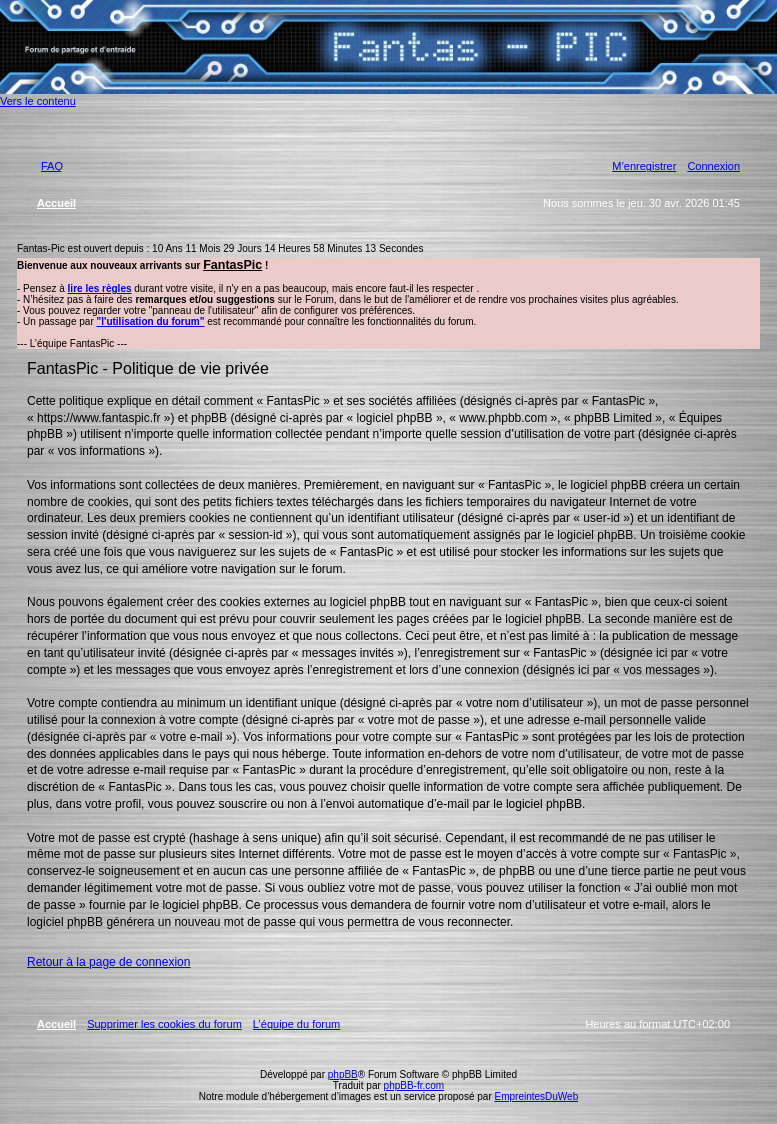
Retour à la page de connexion (108, 962)
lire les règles (100, 288)
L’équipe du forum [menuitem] (296, 1024)
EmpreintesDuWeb (536, 1096)
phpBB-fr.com (414, 1085)
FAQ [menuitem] (52, 166)
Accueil (56, 1024)
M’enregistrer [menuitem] (644, 166)
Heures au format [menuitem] (657, 1024)
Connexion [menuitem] (713, 166)
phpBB (343, 1074)
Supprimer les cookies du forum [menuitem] (164, 1024)
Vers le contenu (38, 101)
